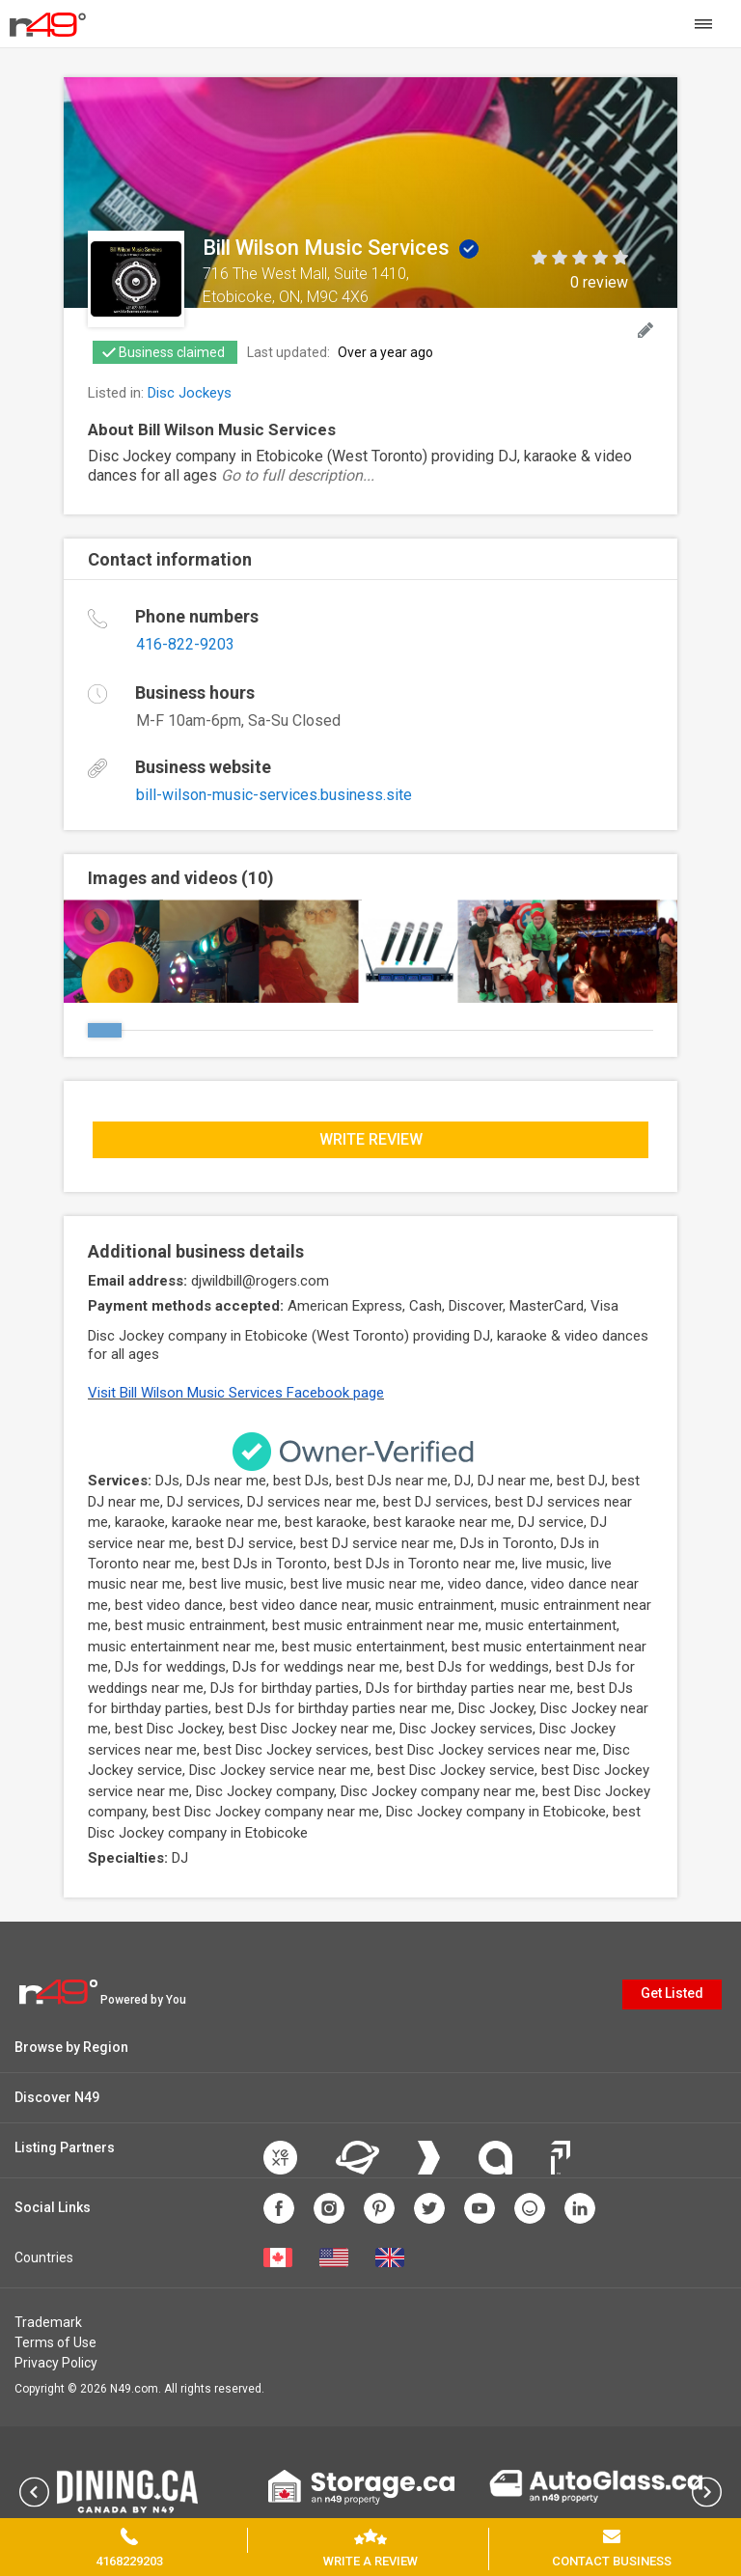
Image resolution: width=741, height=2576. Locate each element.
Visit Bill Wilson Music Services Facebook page (236, 1392)
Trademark (48, 2322)
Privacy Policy (55, 2362)
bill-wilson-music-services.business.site (274, 795)
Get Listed (672, 1993)
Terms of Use (55, 2342)
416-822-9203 (185, 644)
